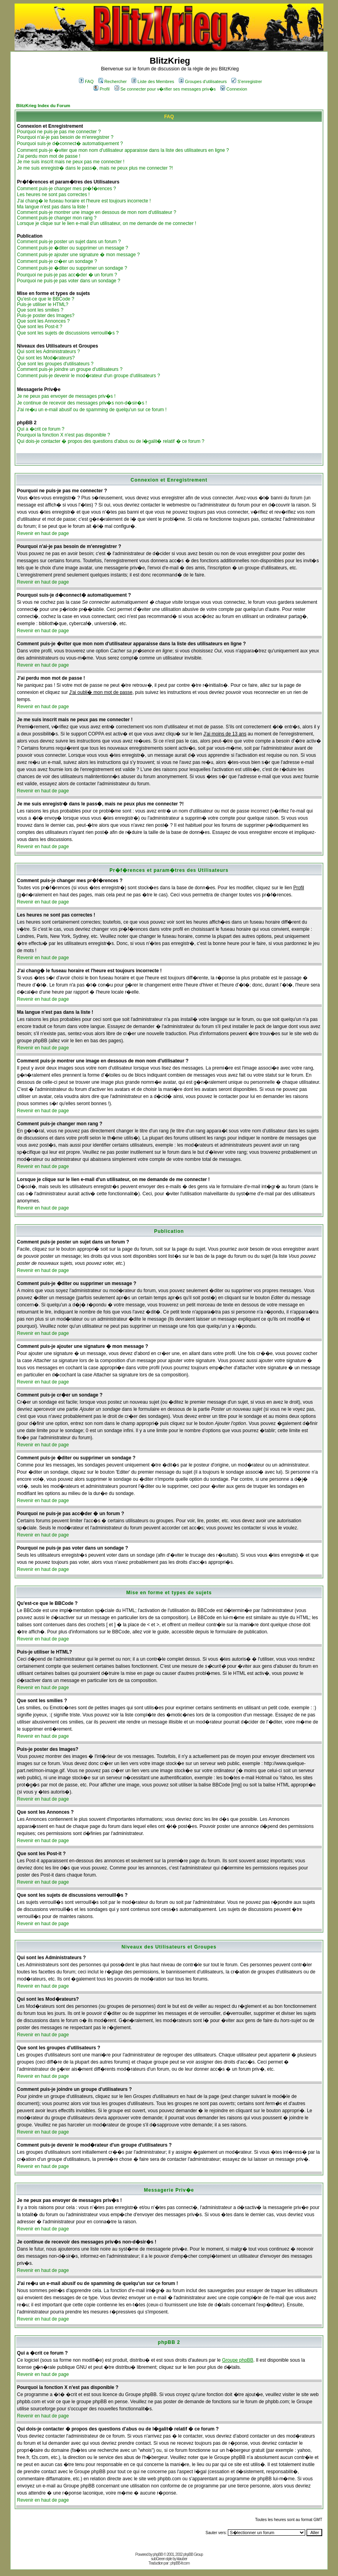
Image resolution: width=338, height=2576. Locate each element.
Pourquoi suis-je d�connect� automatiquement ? (70, 143)
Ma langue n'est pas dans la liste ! (52, 207)
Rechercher (112, 81)
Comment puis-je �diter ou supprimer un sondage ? (72, 268)
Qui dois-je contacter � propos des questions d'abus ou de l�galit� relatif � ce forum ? (111, 441)
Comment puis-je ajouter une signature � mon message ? (78, 254)
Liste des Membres (152, 81)
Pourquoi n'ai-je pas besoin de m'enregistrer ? (65, 137)
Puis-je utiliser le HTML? (42, 304)
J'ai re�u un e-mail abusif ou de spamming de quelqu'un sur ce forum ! (92, 409)
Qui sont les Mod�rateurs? (46, 358)
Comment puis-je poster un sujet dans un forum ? (69, 241)
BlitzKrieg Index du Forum (43, 105)
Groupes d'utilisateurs (203, 81)
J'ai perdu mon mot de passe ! (48, 156)
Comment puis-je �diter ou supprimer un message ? (72, 248)
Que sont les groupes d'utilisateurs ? (55, 364)
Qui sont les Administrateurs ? (48, 351)
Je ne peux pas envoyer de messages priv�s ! (66, 396)
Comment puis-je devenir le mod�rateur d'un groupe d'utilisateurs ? (88, 375)
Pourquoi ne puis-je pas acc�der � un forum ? (67, 275)
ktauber (182, 2559)
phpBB (158, 2554)
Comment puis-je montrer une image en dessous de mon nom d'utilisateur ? (96, 212)
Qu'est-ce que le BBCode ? (45, 299)
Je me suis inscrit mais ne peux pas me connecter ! (70, 161)
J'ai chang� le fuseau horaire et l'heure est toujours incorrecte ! (84, 201)
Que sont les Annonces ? (43, 321)
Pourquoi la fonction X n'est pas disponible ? (63, 435)
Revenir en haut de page (43, 533)
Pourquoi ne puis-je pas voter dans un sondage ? (68, 280)
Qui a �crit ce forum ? (40, 429)
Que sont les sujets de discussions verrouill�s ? (67, 333)
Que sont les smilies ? (40, 310)
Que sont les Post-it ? (39, 326)
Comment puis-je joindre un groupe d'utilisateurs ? (69, 369)
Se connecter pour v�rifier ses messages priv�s (165, 89)
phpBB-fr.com (180, 2563)
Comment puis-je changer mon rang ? (56, 218)
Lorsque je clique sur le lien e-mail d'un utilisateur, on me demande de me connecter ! (106, 223)
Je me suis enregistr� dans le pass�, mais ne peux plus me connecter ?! (95, 168)
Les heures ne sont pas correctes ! (53, 194)
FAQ (86, 81)
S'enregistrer (246, 81)
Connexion (233, 89)
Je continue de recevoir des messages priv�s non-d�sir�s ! (82, 403)
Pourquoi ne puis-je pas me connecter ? (59, 131)
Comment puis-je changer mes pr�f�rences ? (66, 188)
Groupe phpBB (237, 2360)
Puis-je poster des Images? (45, 315)
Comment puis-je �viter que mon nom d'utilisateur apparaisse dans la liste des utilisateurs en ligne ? (123, 150)
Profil (101, 89)
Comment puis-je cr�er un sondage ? (57, 261)
